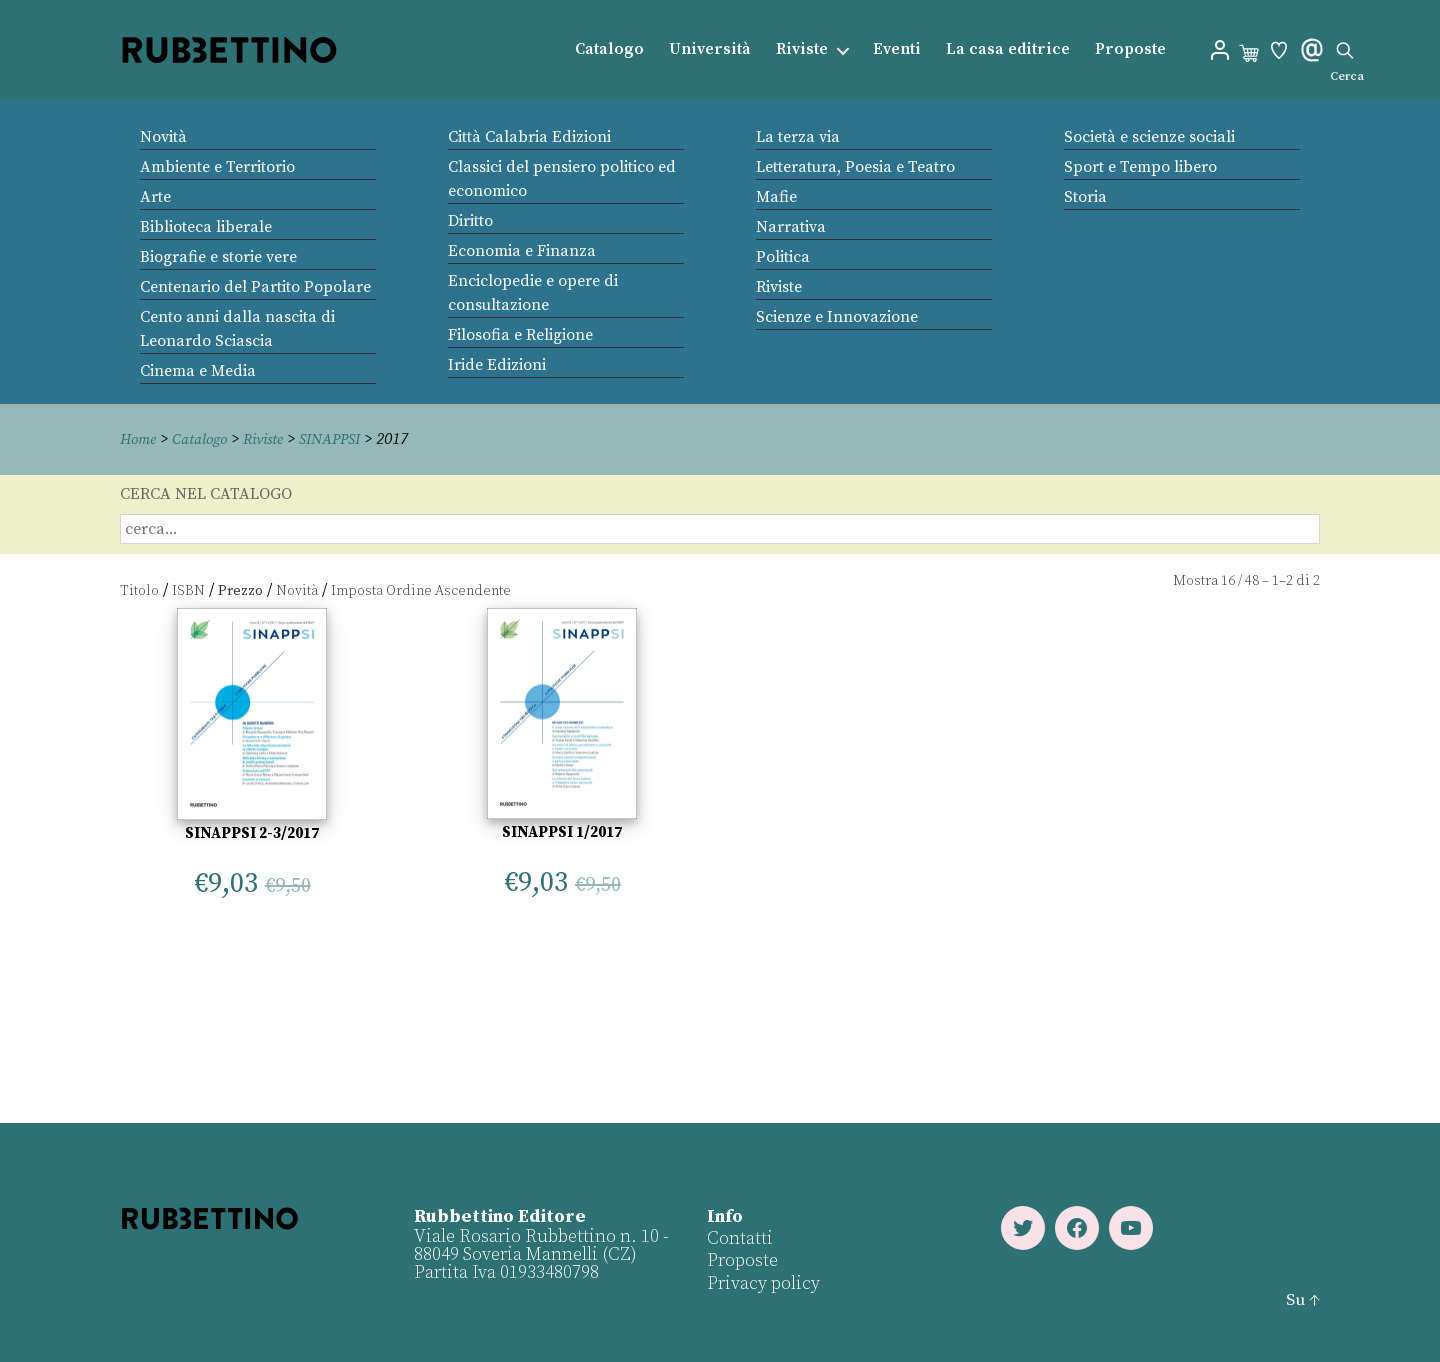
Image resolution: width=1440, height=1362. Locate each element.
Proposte (1130, 49)
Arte (155, 197)
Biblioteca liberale (206, 227)
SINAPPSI (346, 439)
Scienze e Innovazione (837, 317)
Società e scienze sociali (1149, 137)
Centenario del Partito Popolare (255, 287)
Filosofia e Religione (520, 335)
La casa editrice (1008, 49)
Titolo (139, 590)
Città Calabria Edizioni (529, 137)
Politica (783, 257)
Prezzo (240, 590)
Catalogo (609, 49)
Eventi (897, 49)
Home (140, 439)
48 (1252, 581)
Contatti (739, 1237)
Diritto (470, 221)
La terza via (798, 137)
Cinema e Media (198, 371)
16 (1228, 581)
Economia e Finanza (522, 251)
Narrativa (791, 227)
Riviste (802, 49)
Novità (163, 137)
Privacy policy (762, 1282)
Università (710, 49)
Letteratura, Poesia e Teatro (855, 167)
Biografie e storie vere (218, 257)
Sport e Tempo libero (1140, 167)
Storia (1085, 197)
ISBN (188, 590)
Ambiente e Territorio (217, 167)
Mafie (776, 197)
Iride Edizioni (497, 365)
